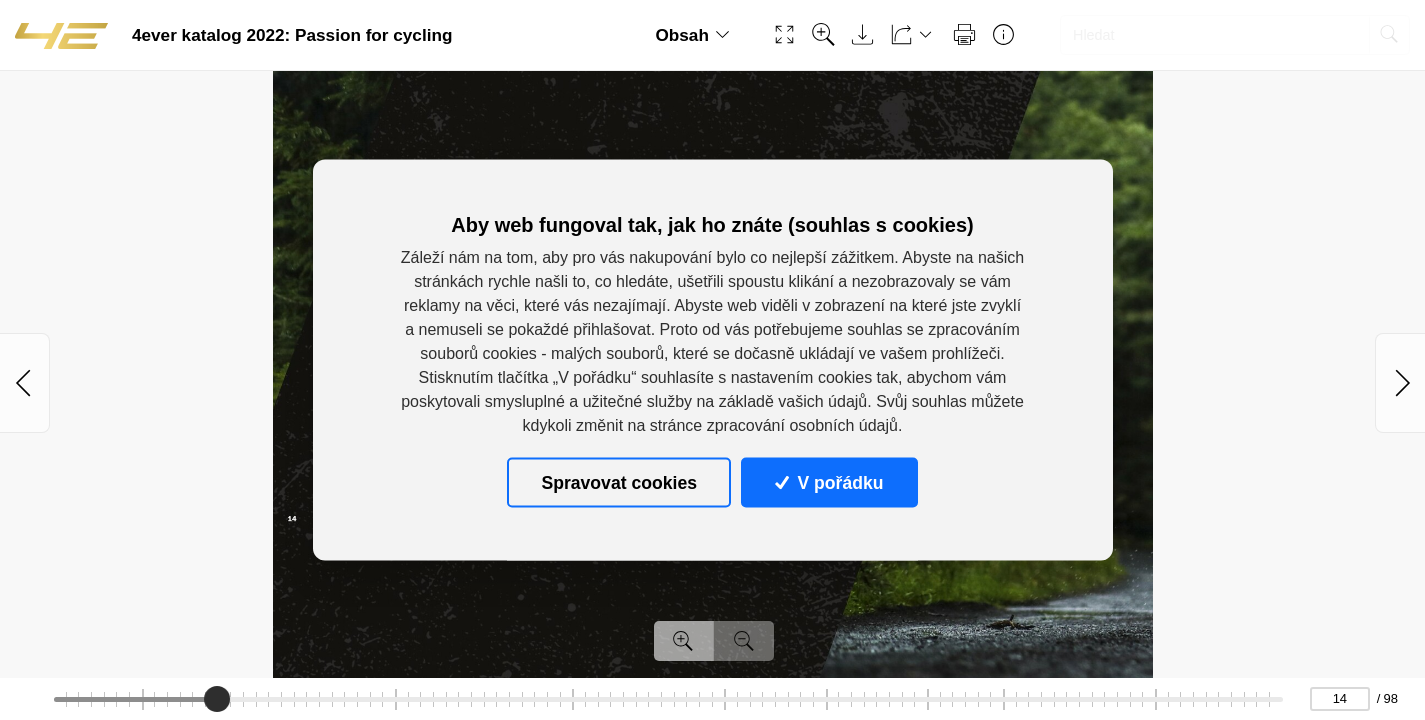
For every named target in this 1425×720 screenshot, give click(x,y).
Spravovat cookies (618, 482)
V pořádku (829, 482)
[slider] (217, 699)
